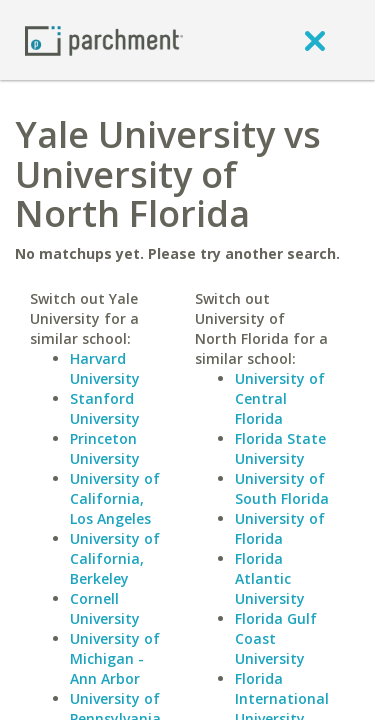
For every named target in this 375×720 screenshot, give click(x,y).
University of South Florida (282, 488)
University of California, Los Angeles (115, 498)
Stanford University (105, 408)
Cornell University (105, 608)
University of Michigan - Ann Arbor (115, 658)
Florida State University (280, 448)
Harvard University (105, 368)
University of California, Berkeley (115, 558)
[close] (315, 40)
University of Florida (280, 528)
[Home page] (104, 39)
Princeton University (105, 448)
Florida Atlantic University (270, 578)
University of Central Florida (280, 398)
